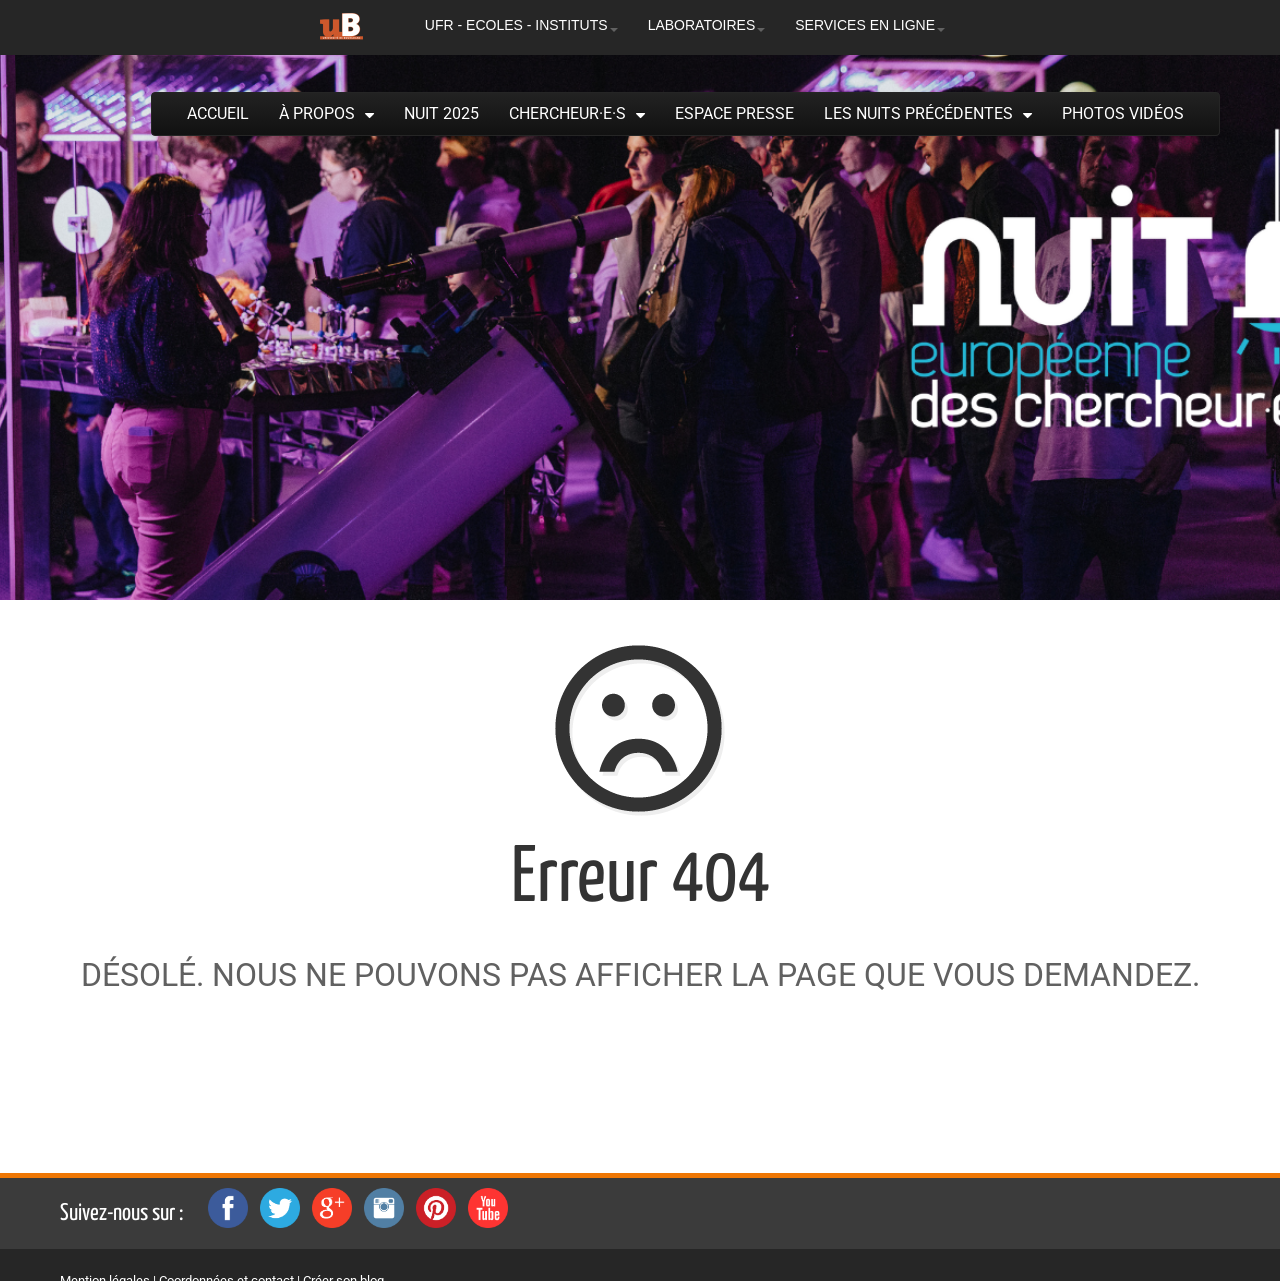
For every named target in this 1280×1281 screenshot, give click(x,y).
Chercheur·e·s (567, 113)
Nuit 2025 (441, 113)
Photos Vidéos (1123, 113)
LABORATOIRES (707, 25)
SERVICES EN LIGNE (870, 25)
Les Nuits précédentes (918, 113)
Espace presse (734, 113)
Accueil (218, 113)
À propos (317, 113)
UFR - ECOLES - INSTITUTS (521, 25)
